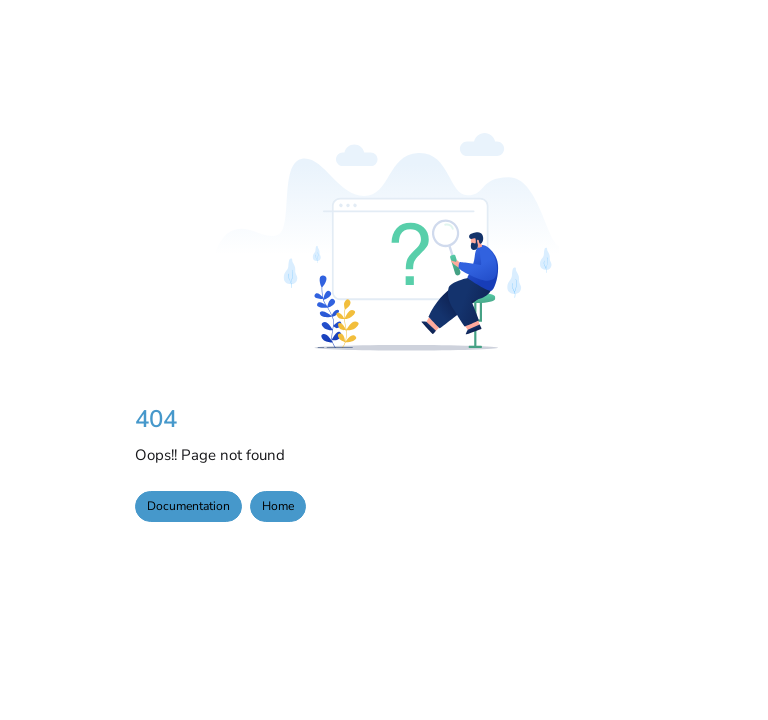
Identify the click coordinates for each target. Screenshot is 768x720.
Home (278, 506)
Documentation (188, 506)
